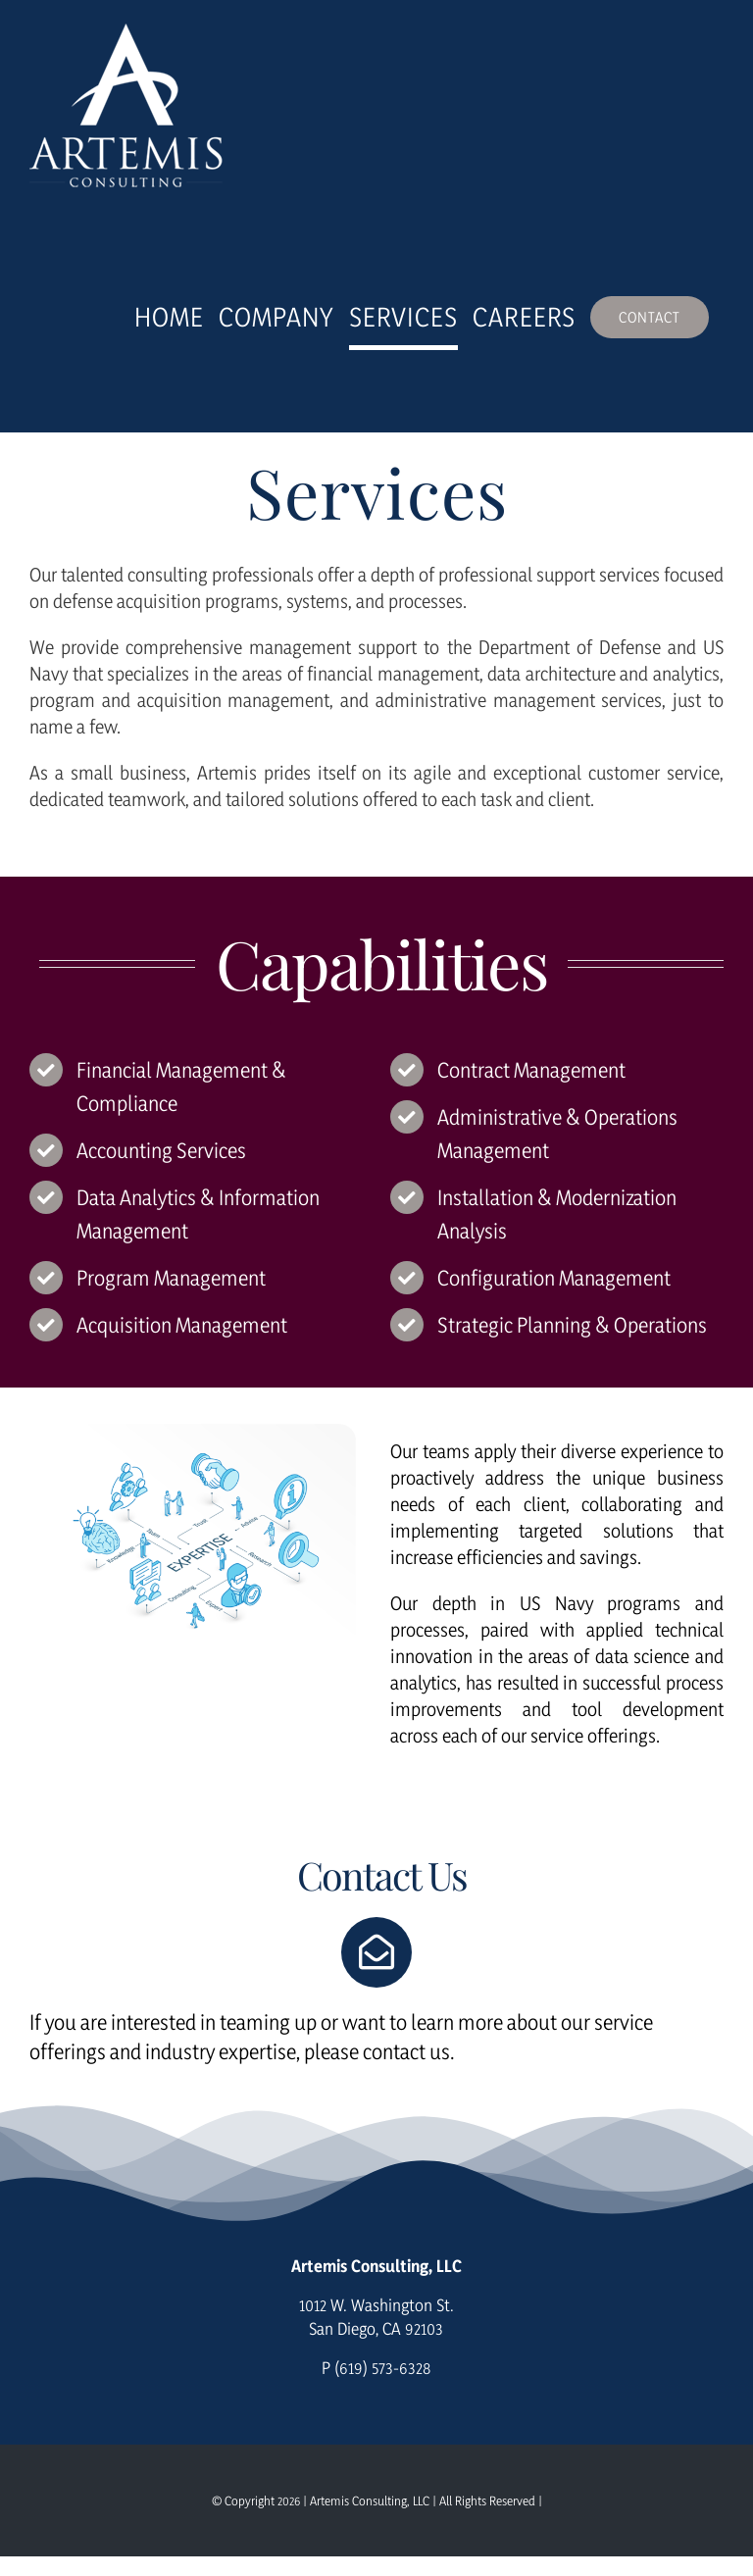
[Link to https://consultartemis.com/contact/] (376, 1952)
